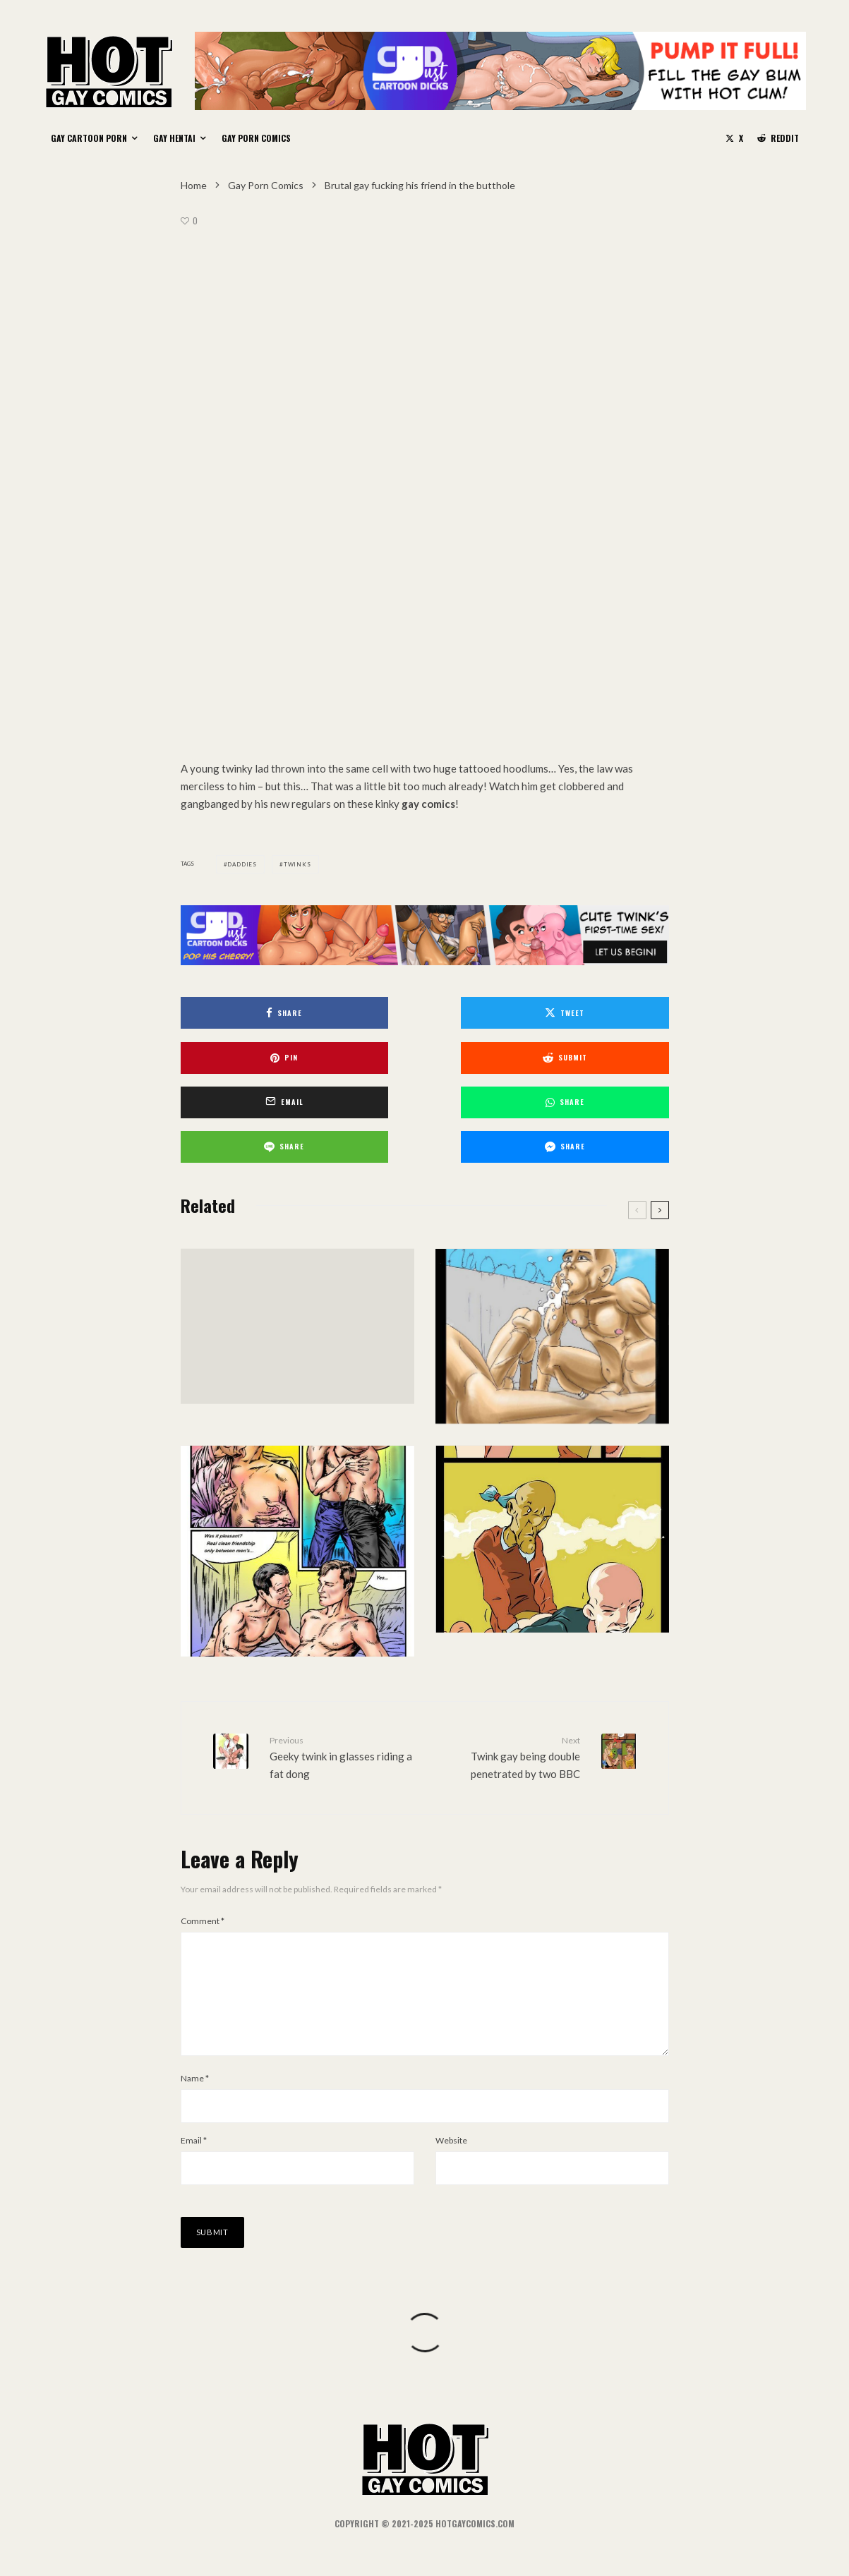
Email (194, 2111)
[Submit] (259, 1055)
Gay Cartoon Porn (89, 138)
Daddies (242, 864)
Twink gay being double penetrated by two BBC (507, 1705)
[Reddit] (778, 138)
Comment (202, 1870)
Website (451, 2111)
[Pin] (591, 1013)
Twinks (297, 864)
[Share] (259, 1013)
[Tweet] (424, 1013)
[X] (734, 138)
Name (195, 2049)
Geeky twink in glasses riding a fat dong (342, 1705)
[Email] (424, 1055)
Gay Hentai (174, 138)
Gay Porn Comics (256, 138)
